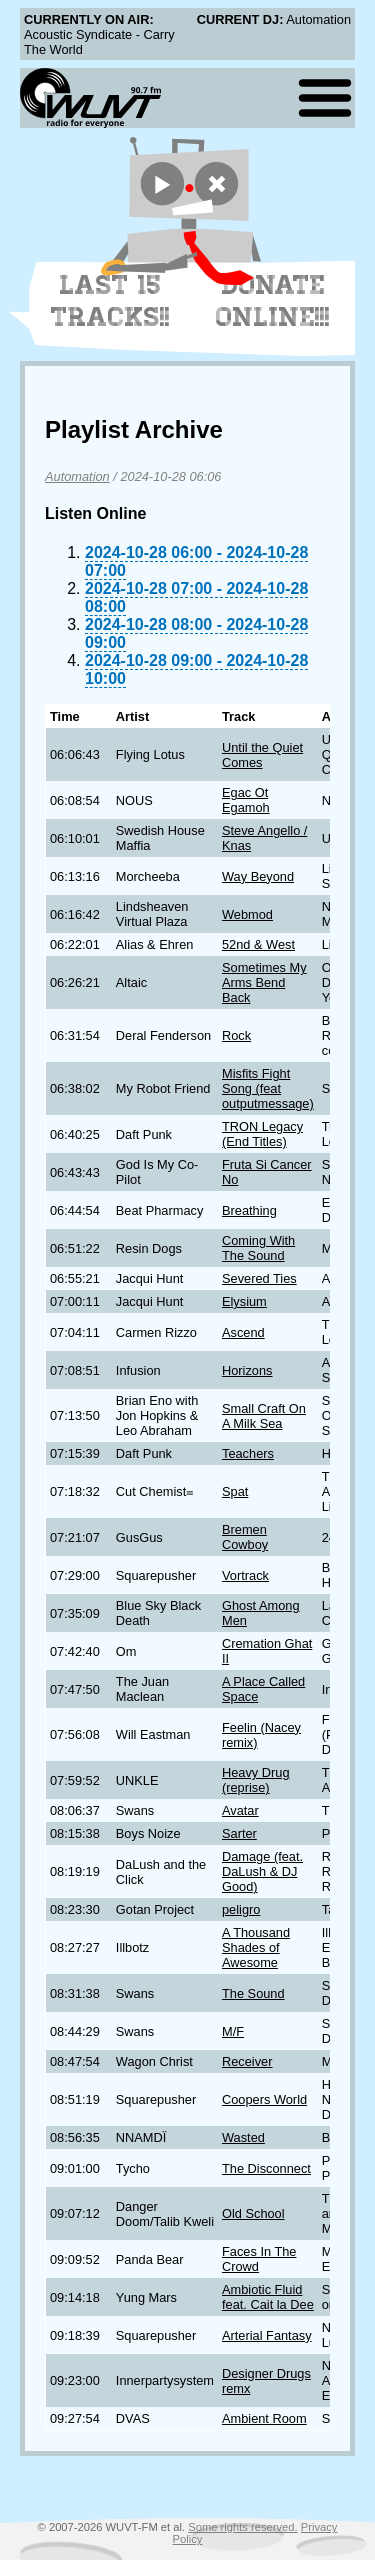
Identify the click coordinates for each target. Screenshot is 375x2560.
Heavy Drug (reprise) (256, 1780)
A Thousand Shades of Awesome (256, 1947)
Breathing (249, 1210)
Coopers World (264, 2099)
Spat (235, 1491)
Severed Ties (259, 1278)
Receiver (247, 2061)
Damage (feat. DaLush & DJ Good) (262, 1871)
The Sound (253, 1993)
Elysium (244, 1301)
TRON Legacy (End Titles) (262, 1134)
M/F (233, 2031)
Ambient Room (264, 2418)
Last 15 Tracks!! (110, 301)
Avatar (240, 1810)
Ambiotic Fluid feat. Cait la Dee (268, 2297)
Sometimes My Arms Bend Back (264, 982)
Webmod (247, 914)
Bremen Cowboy (245, 1537)
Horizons (247, 1370)
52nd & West (258, 944)
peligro (241, 1909)
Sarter (239, 1833)
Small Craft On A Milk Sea (264, 1416)
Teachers (248, 1453)
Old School (253, 2213)
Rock (236, 1035)
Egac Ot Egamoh (246, 800)
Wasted (243, 2137)
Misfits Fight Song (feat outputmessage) (268, 1088)
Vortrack (245, 1575)
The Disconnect (266, 2168)
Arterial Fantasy (267, 2335)
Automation (77, 476)
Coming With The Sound (258, 1248)
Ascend (243, 1332)
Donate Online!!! (273, 301)
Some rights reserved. (242, 2527)
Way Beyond (258, 876)
